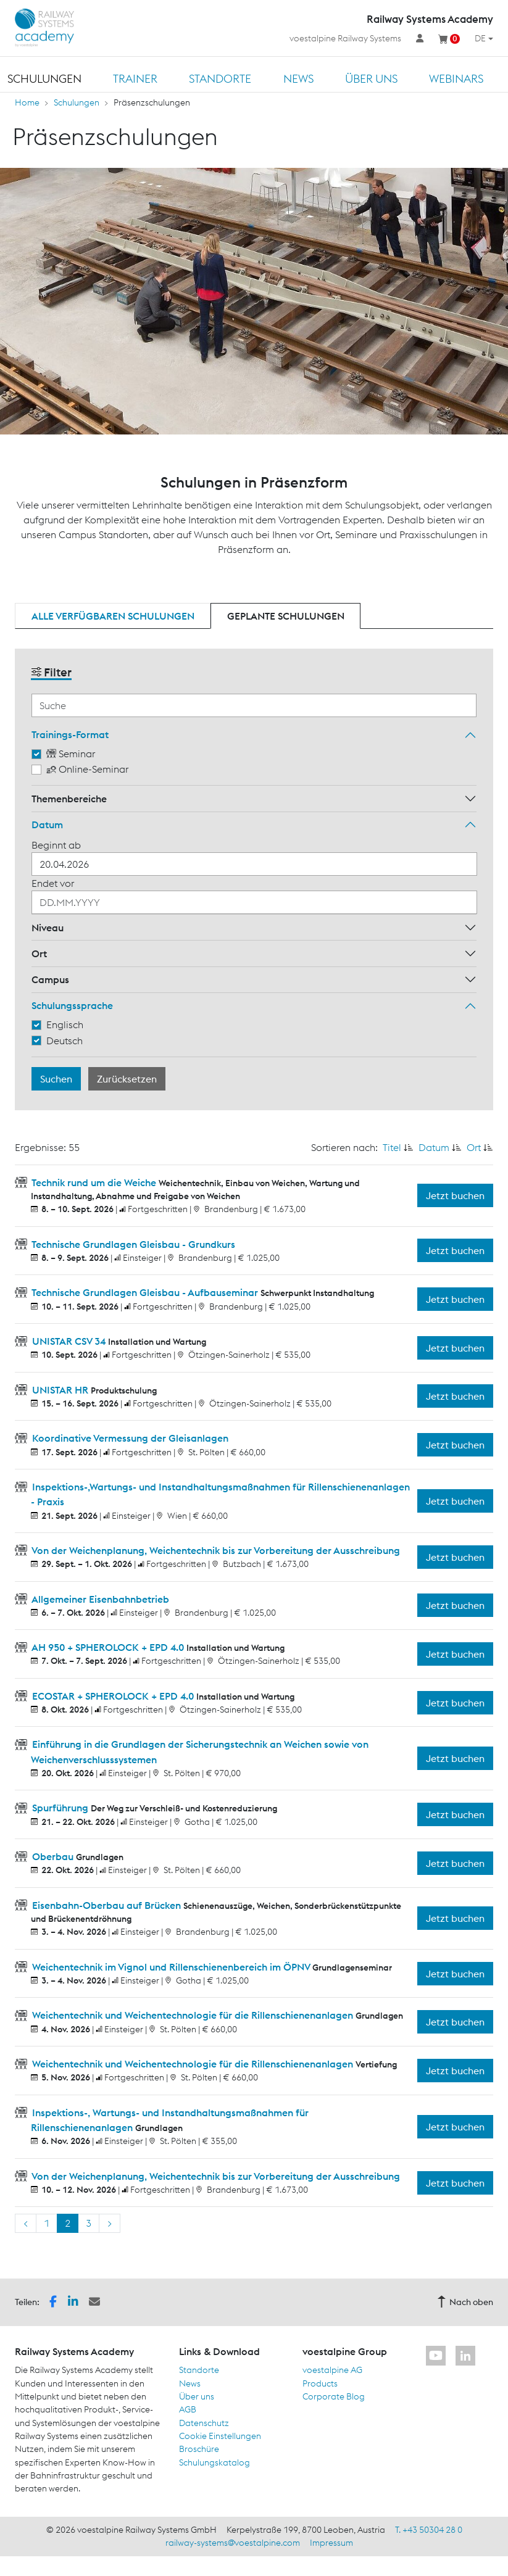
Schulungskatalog (214, 2462)
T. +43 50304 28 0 (428, 2529)
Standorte (220, 79)
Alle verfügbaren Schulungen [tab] (112, 616)
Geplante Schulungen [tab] (285, 616)
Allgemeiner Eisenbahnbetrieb (99, 1599)
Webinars (456, 79)
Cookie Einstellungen (220, 2435)
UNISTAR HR (60, 1390)
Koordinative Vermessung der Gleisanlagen (129, 1438)
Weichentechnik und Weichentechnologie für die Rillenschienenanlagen (193, 2015)
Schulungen (44, 79)
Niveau (47, 927)
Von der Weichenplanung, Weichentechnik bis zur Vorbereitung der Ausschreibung (215, 1550)
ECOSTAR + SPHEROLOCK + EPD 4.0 (113, 1696)
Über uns (371, 79)
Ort (39, 953)
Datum (47, 824)
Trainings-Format (70, 734)
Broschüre (199, 2448)
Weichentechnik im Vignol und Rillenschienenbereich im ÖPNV (171, 1967)
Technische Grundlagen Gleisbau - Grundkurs (132, 1244)
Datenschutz (204, 2423)
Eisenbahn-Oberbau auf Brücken (106, 1905)
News (298, 79)
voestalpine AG (332, 2369)
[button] (53, 2301)
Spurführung (60, 1807)
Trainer (135, 79)
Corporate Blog (333, 2396)
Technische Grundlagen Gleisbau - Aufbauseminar (145, 1292)
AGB (187, 2409)
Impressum (331, 2542)
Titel (392, 1147)
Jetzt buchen (455, 1195)
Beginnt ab (56, 845)
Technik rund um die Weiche (94, 1182)
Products (320, 2383)
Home (27, 102)
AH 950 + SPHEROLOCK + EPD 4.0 (108, 1647)
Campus (50, 979)
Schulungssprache (72, 1005)
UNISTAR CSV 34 (69, 1341)
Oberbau (53, 1856)
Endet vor (52, 883)
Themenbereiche (69, 798)
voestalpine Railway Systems (345, 38)
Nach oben (465, 2302)
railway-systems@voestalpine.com (232, 2542)
